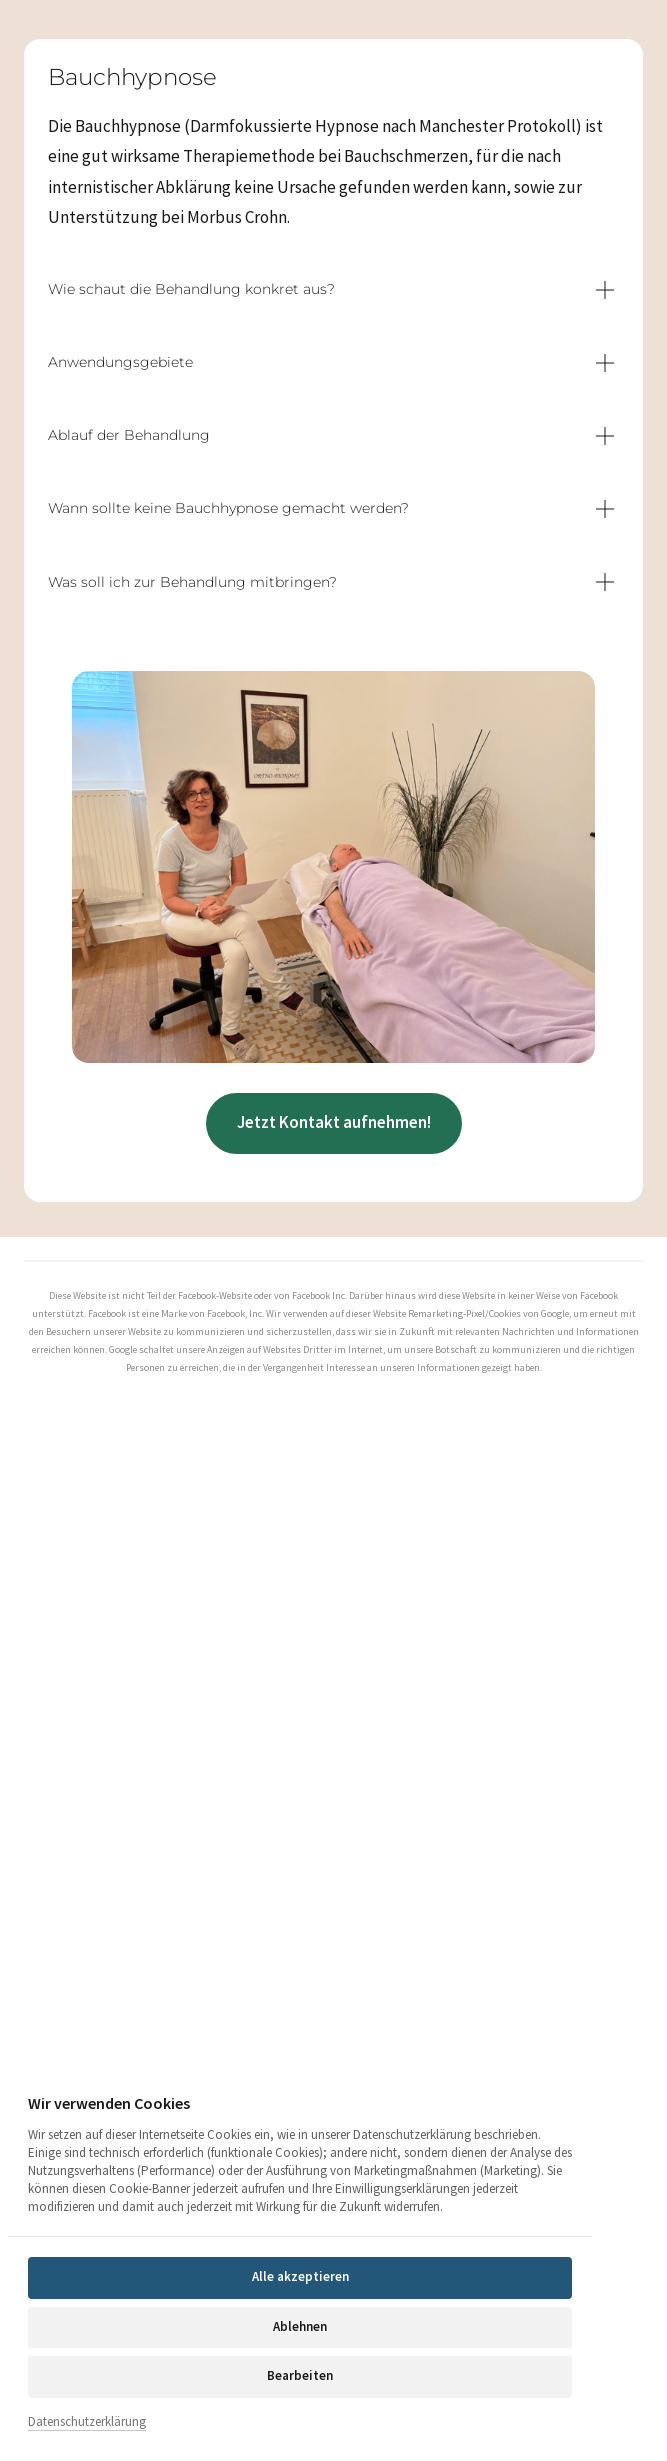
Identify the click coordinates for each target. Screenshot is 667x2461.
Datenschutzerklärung (87, 2421)
